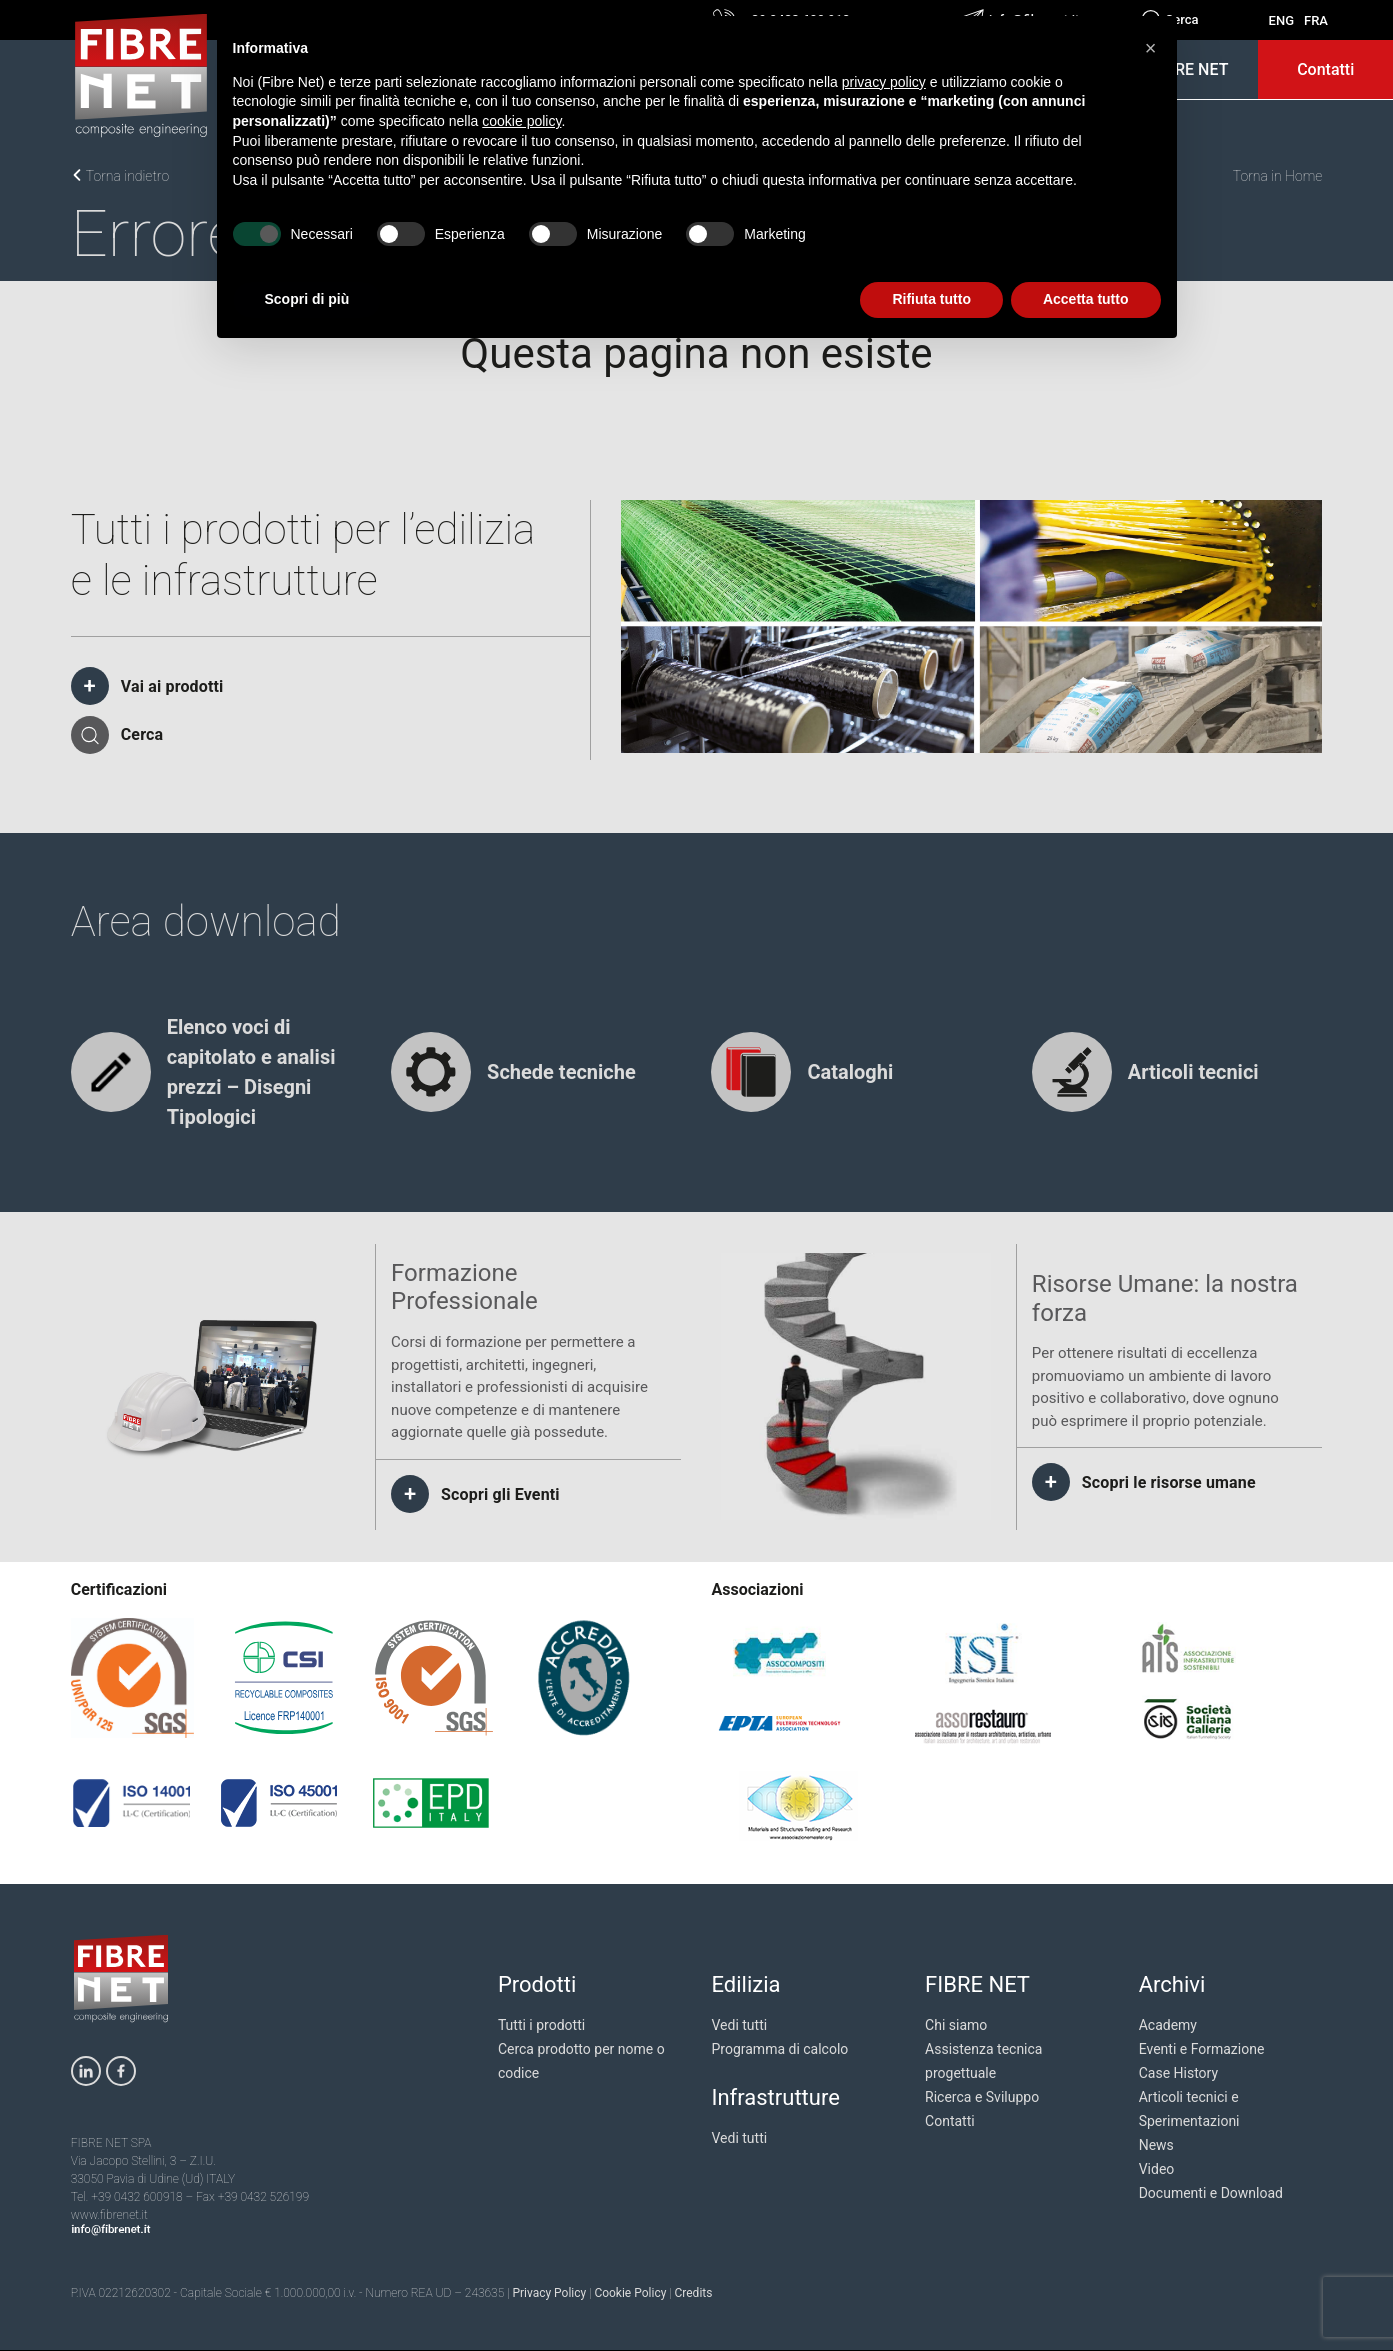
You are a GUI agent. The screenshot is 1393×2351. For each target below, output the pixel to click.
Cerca (142, 734)
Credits (693, 2293)
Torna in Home (1278, 176)
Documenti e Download (1211, 2193)
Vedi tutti (739, 2025)
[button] (1151, 48)
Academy (1168, 2025)
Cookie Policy (630, 2293)
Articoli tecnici (1193, 1072)
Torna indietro (120, 176)
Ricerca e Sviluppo (982, 2097)
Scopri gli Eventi (500, 1494)
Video (1157, 2169)
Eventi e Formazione (1202, 2049)
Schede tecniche (561, 1072)
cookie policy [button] (521, 121)
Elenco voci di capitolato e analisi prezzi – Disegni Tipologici (251, 1072)
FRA (1316, 20)
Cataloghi (850, 1072)
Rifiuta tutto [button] (931, 299)
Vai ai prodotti (172, 686)
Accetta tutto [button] (1086, 299)
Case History (1178, 2073)
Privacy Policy (549, 2293)
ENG (1281, 20)
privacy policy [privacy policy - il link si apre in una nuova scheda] (884, 82)
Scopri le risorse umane (1169, 1482)
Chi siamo (956, 2025)
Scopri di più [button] (307, 299)
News (1156, 2145)
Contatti (1325, 69)
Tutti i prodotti (541, 2025)
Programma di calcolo (779, 2049)
